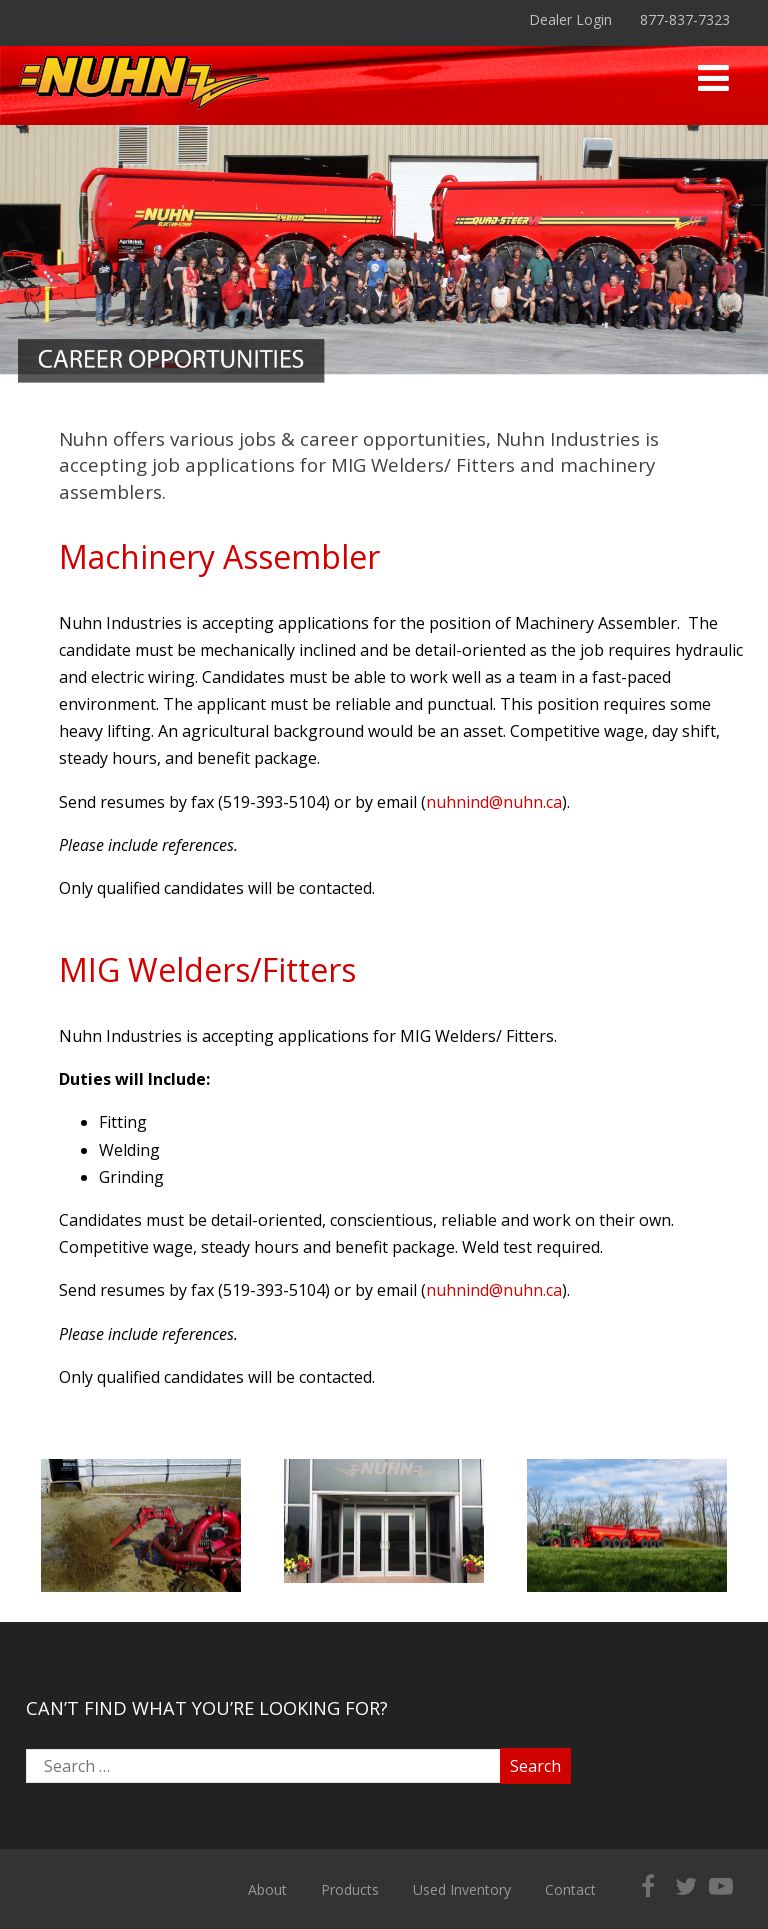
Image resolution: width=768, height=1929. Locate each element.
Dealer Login (570, 19)
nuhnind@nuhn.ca (494, 802)
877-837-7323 (685, 19)
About (267, 1889)
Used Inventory (462, 1889)
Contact (570, 1889)
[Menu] (713, 77)
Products (350, 1889)
